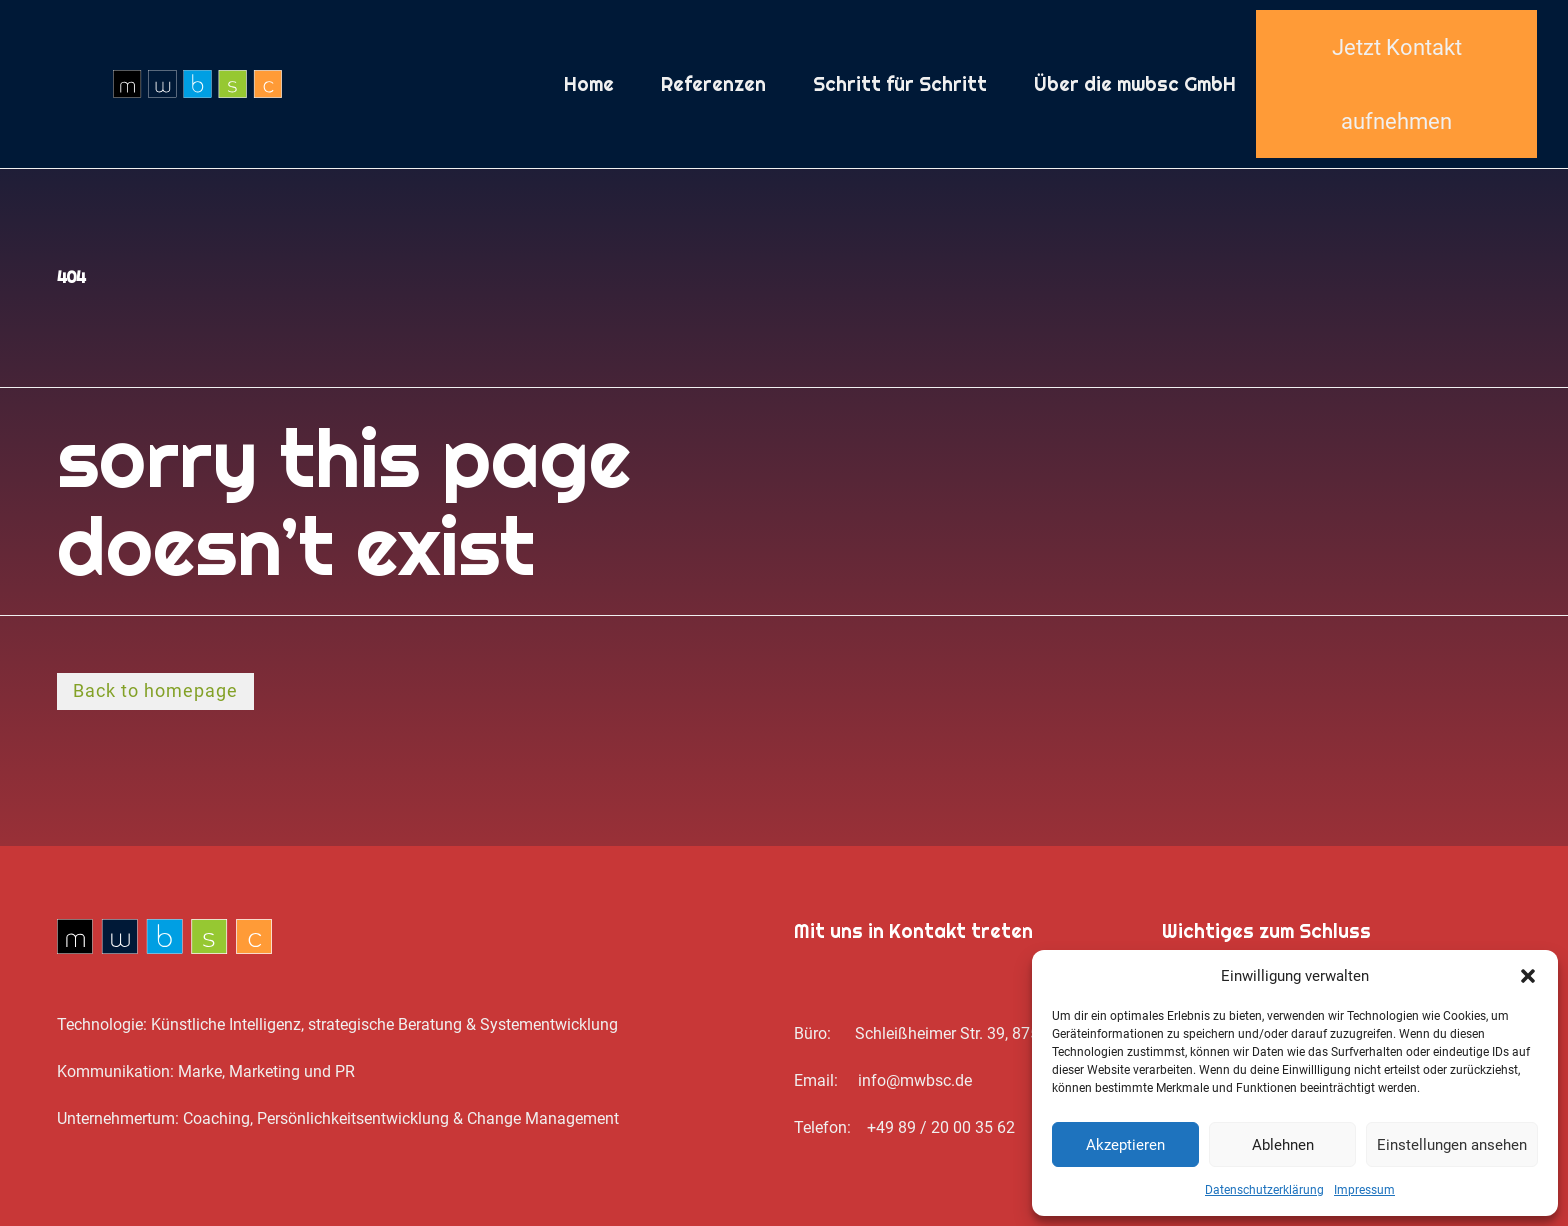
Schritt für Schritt (900, 84)
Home (589, 84)
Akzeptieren (1125, 1145)
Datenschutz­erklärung (1264, 1190)
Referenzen (713, 84)
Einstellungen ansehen (1452, 1145)
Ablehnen (1283, 1145)
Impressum (1364, 1190)
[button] (1528, 976)
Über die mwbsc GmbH (1135, 84)
